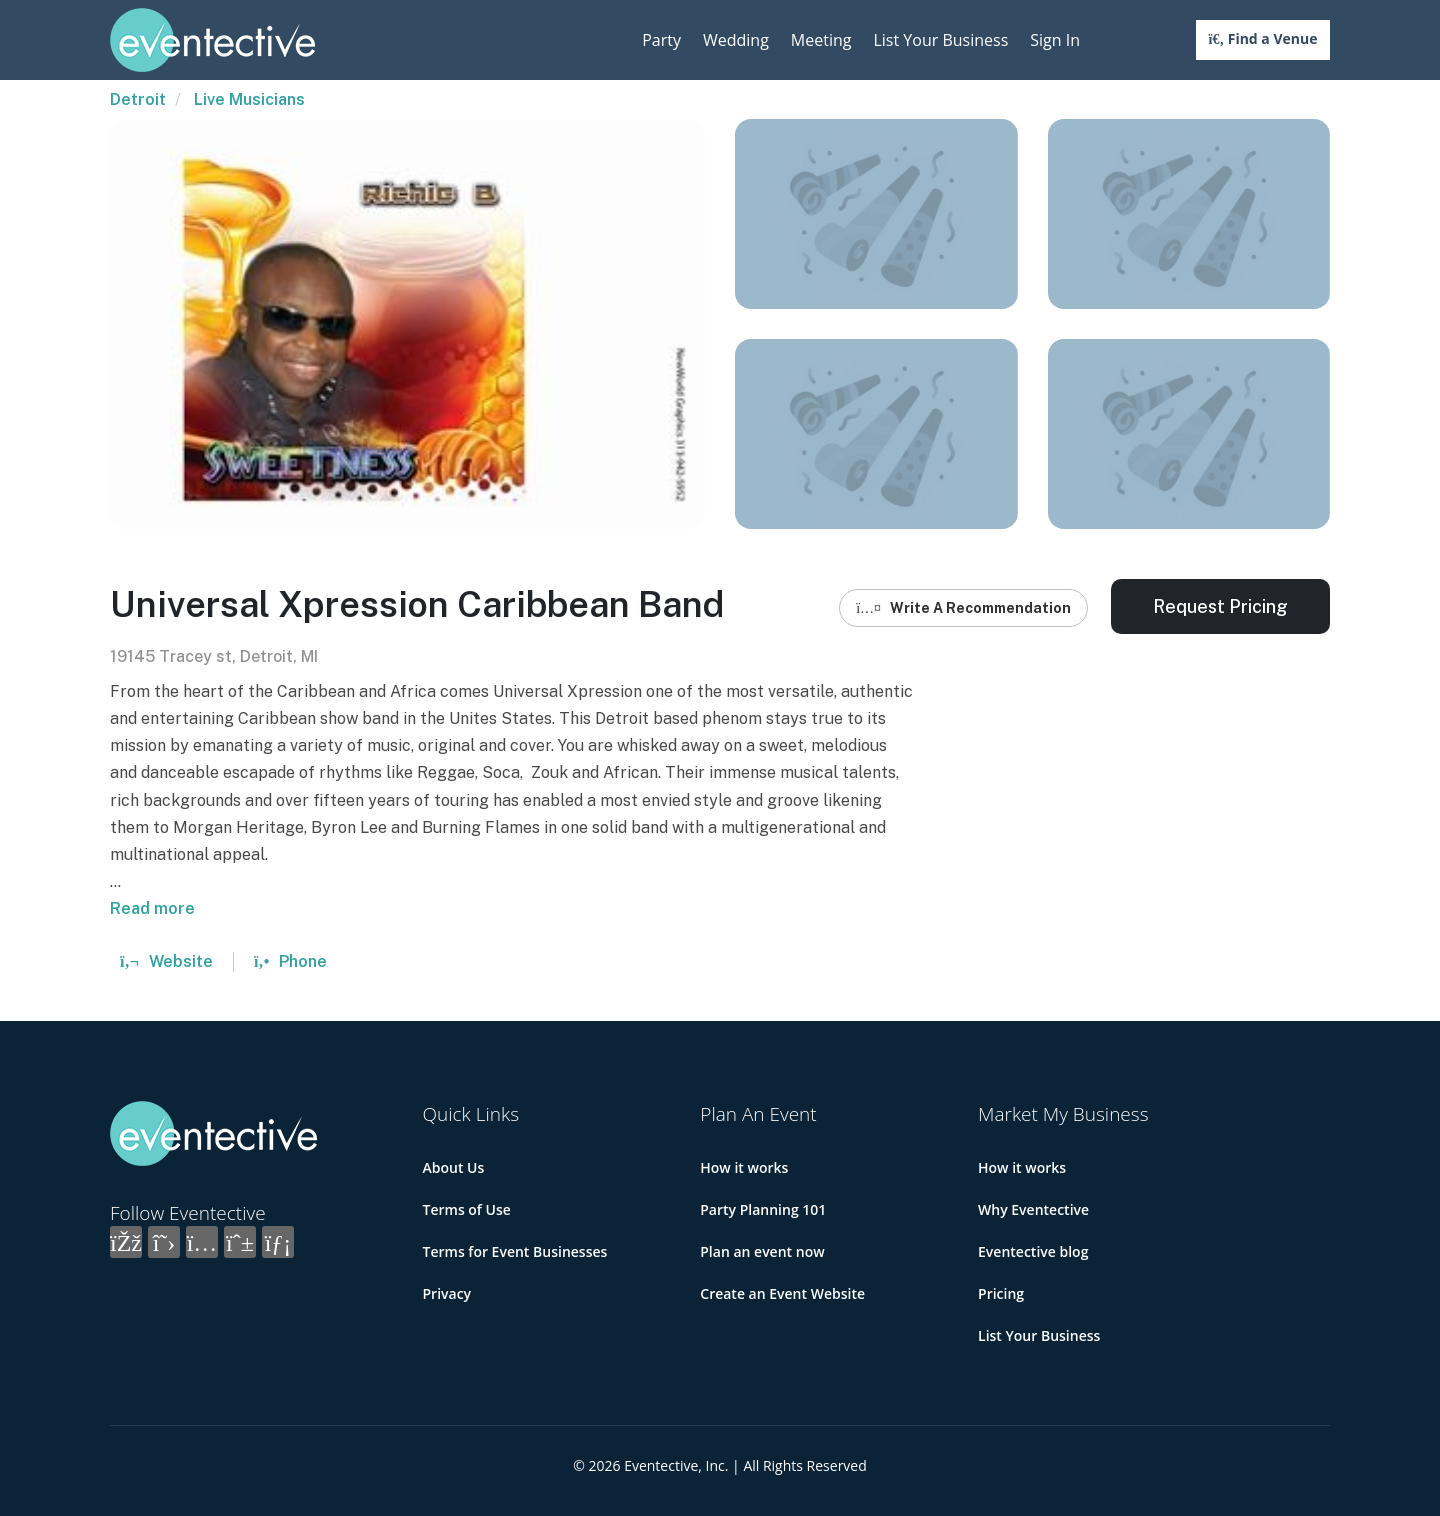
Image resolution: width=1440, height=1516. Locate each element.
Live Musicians (249, 99)
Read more (152, 908)
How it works (744, 1167)
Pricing (1001, 1293)
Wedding (736, 40)
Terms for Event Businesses (515, 1251)
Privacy (447, 1293)
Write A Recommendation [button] (963, 608)
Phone (290, 961)
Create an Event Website (782, 1293)
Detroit (138, 99)
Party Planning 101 (763, 1209)
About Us (454, 1167)
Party (661, 40)
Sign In (1055, 40)
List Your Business (940, 40)
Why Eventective (1033, 1209)
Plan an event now (762, 1251)
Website (166, 961)
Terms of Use (467, 1209)
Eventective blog (1033, 1251)
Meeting (821, 40)
